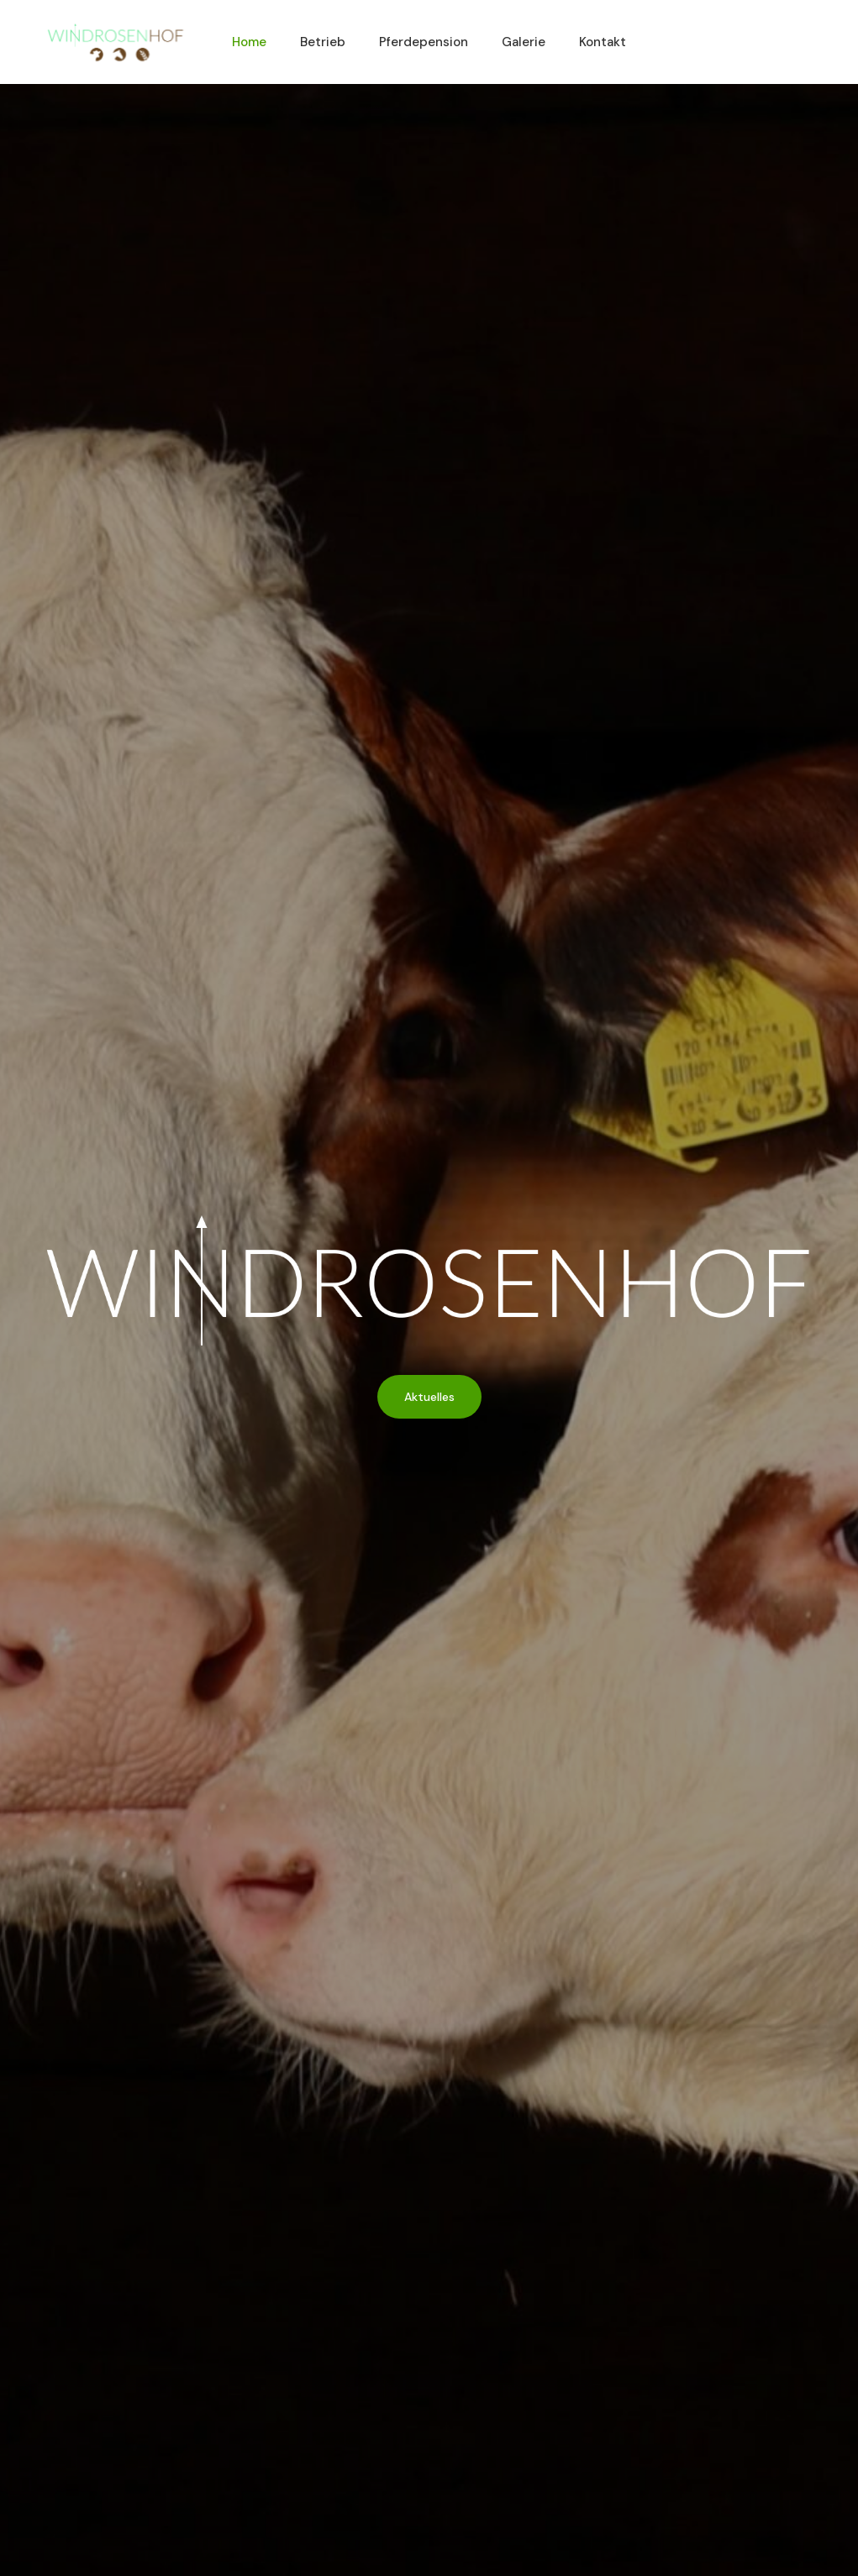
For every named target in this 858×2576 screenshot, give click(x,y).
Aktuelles (429, 1396)
